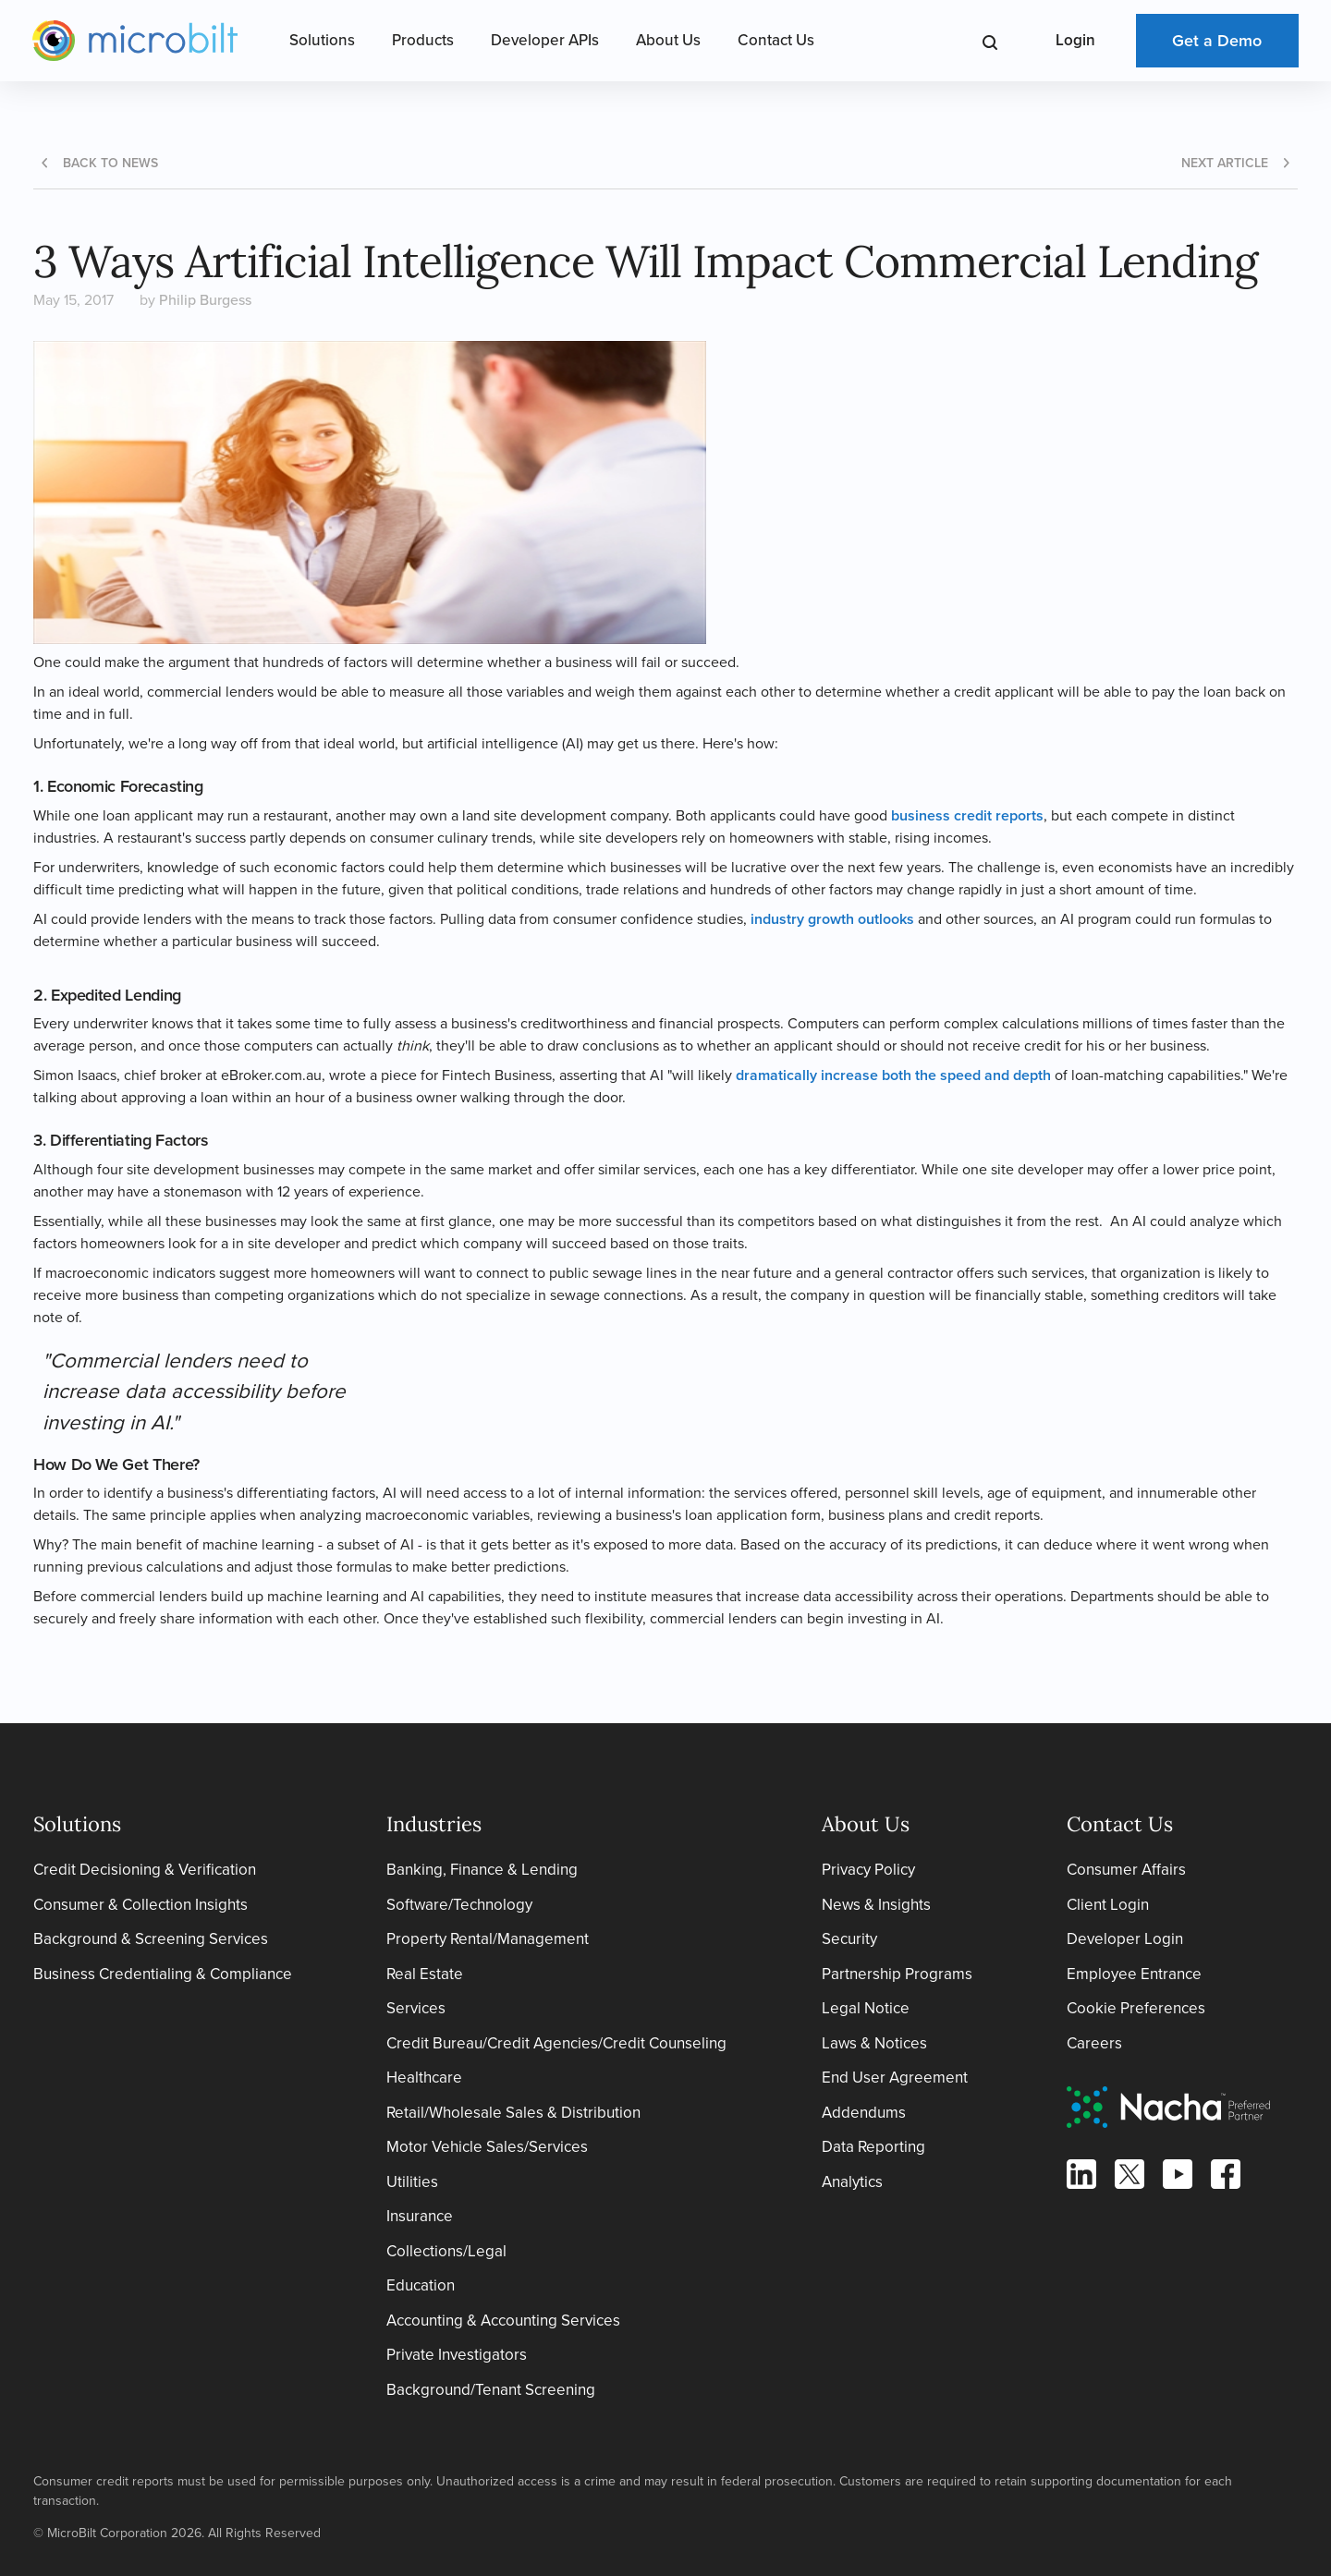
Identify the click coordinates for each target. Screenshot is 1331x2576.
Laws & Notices (874, 2043)
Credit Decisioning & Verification (144, 1869)
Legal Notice (866, 2008)
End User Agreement (895, 2077)
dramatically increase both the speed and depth (893, 1075)
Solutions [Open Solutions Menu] (322, 40)
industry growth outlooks (832, 919)
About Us (668, 40)
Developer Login (1125, 1938)
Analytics (852, 2181)
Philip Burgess (205, 299)
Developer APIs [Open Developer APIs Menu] (545, 40)
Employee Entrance (1134, 1974)
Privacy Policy (868, 1869)
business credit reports (967, 815)
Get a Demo (1217, 41)
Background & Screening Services (150, 1938)
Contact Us (776, 40)
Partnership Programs (897, 1974)
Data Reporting (873, 2146)
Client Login (1108, 1904)
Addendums (864, 2112)
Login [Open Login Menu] (1075, 40)
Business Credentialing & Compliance (162, 1974)
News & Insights (876, 1904)
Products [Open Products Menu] (423, 40)
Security (849, 1938)
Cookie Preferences (1136, 2008)
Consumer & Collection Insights (140, 1904)
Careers (1094, 2043)
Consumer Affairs (1126, 1869)
